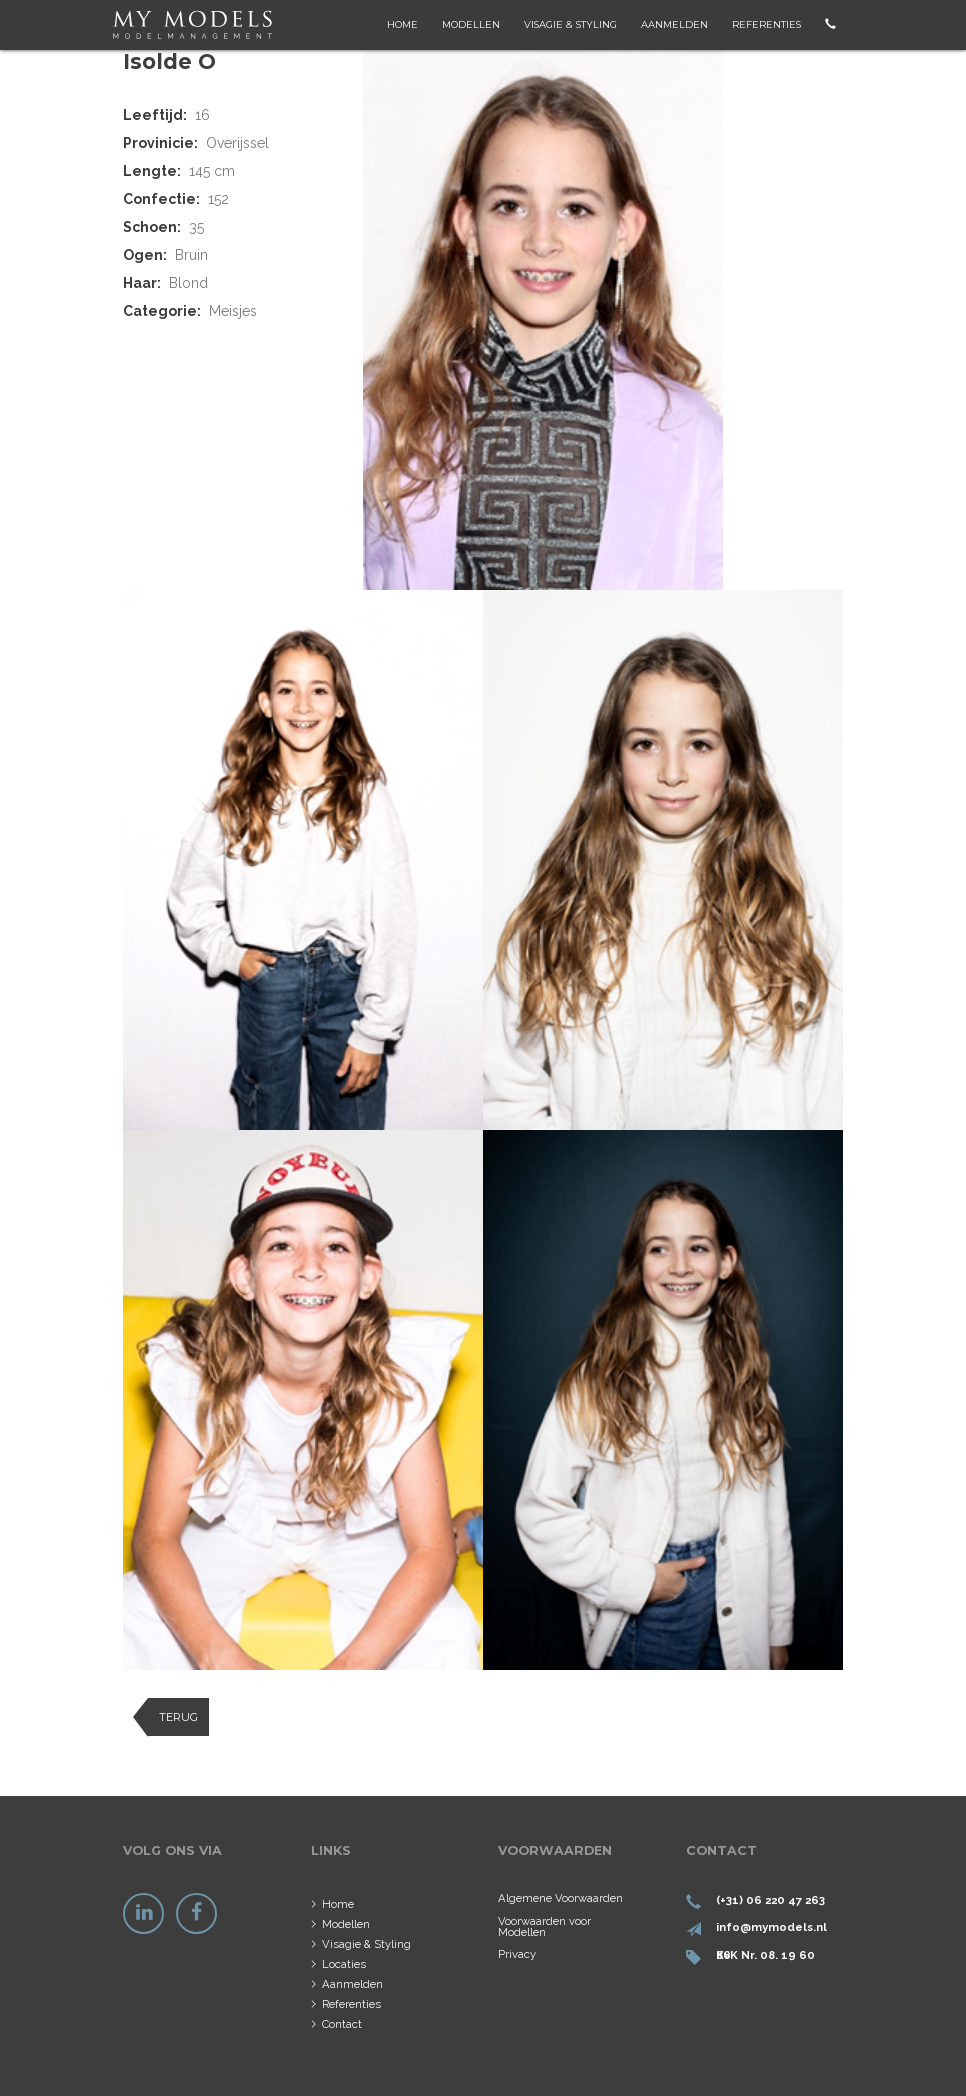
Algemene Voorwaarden (560, 1898)
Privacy (517, 1954)
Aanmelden (674, 24)
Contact (342, 2024)
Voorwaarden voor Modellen (544, 1926)
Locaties (344, 1964)
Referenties (766, 24)
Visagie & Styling (570, 24)
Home (402, 24)
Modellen (471, 24)
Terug (178, 1717)
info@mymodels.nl (771, 1927)
